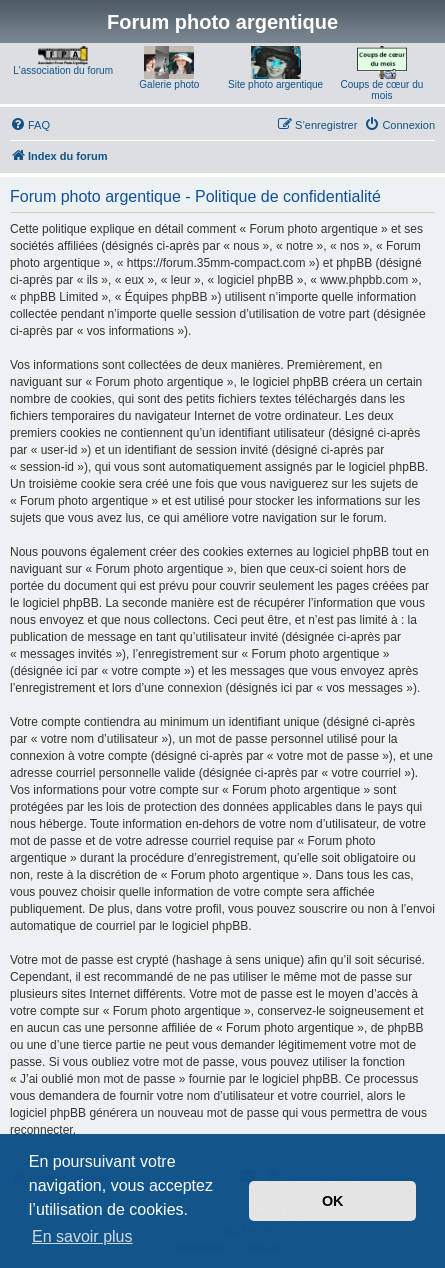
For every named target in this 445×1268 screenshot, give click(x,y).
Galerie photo (169, 84)
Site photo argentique (275, 84)
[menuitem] (30, 125)
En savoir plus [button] (82, 1236)
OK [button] (333, 1201)
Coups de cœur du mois (381, 90)
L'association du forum (63, 70)
